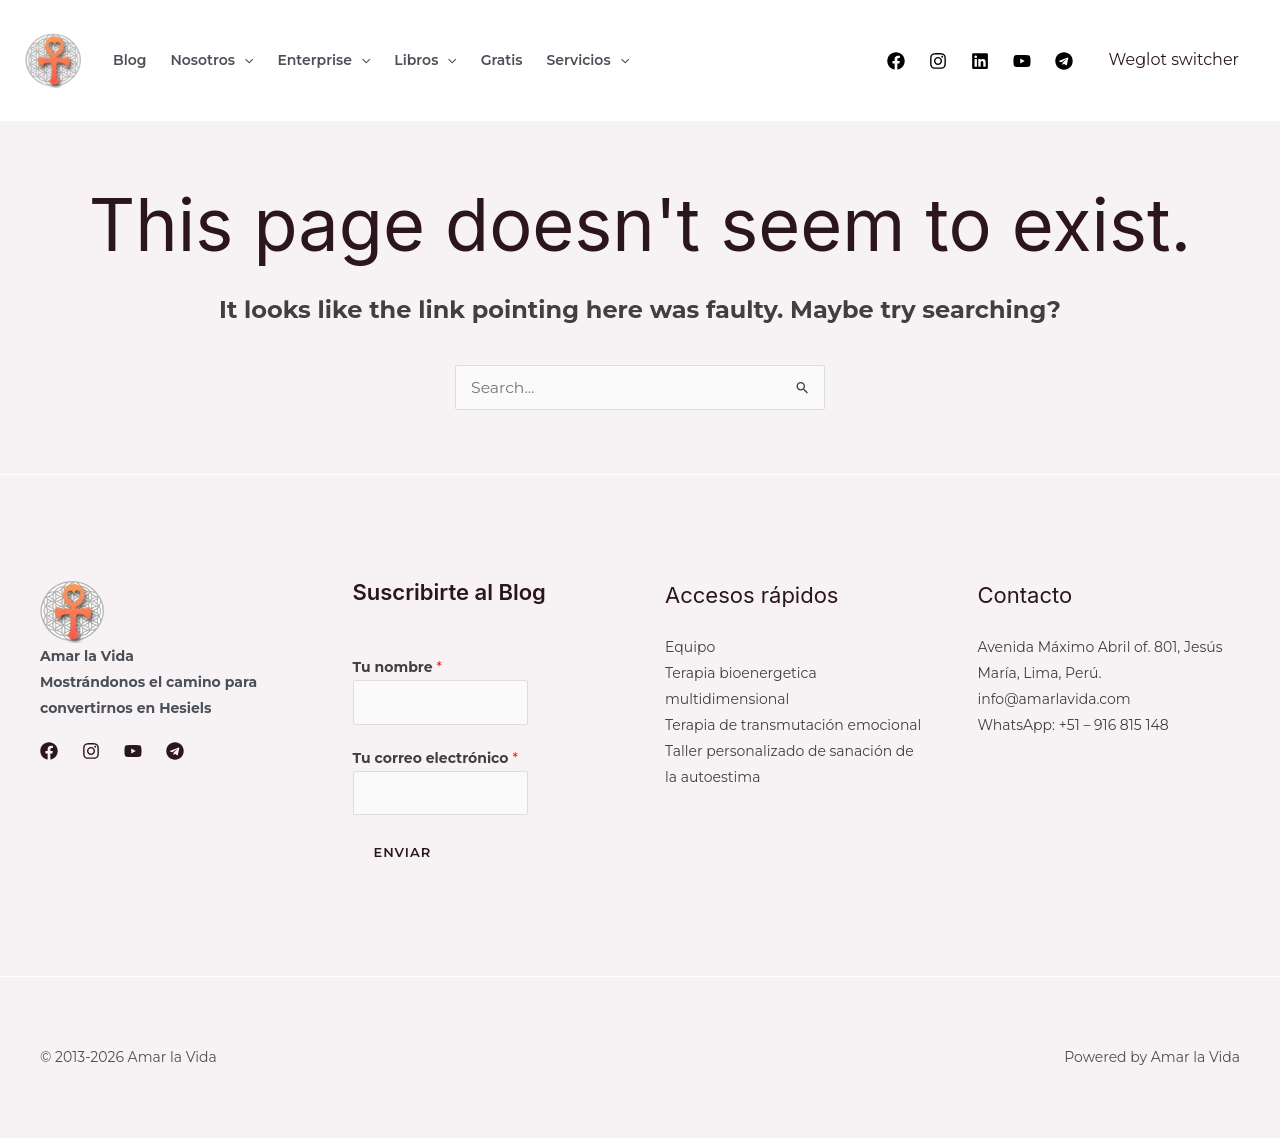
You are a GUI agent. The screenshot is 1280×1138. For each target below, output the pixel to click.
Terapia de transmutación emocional (793, 725)
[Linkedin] (980, 61)
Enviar (403, 853)
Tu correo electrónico (435, 758)
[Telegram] (1064, 61)
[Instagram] (938, 61)
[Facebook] (896, 61)
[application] (244, 60)
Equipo (690, 647)
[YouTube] (1022, 61)
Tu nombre (397, 667)
